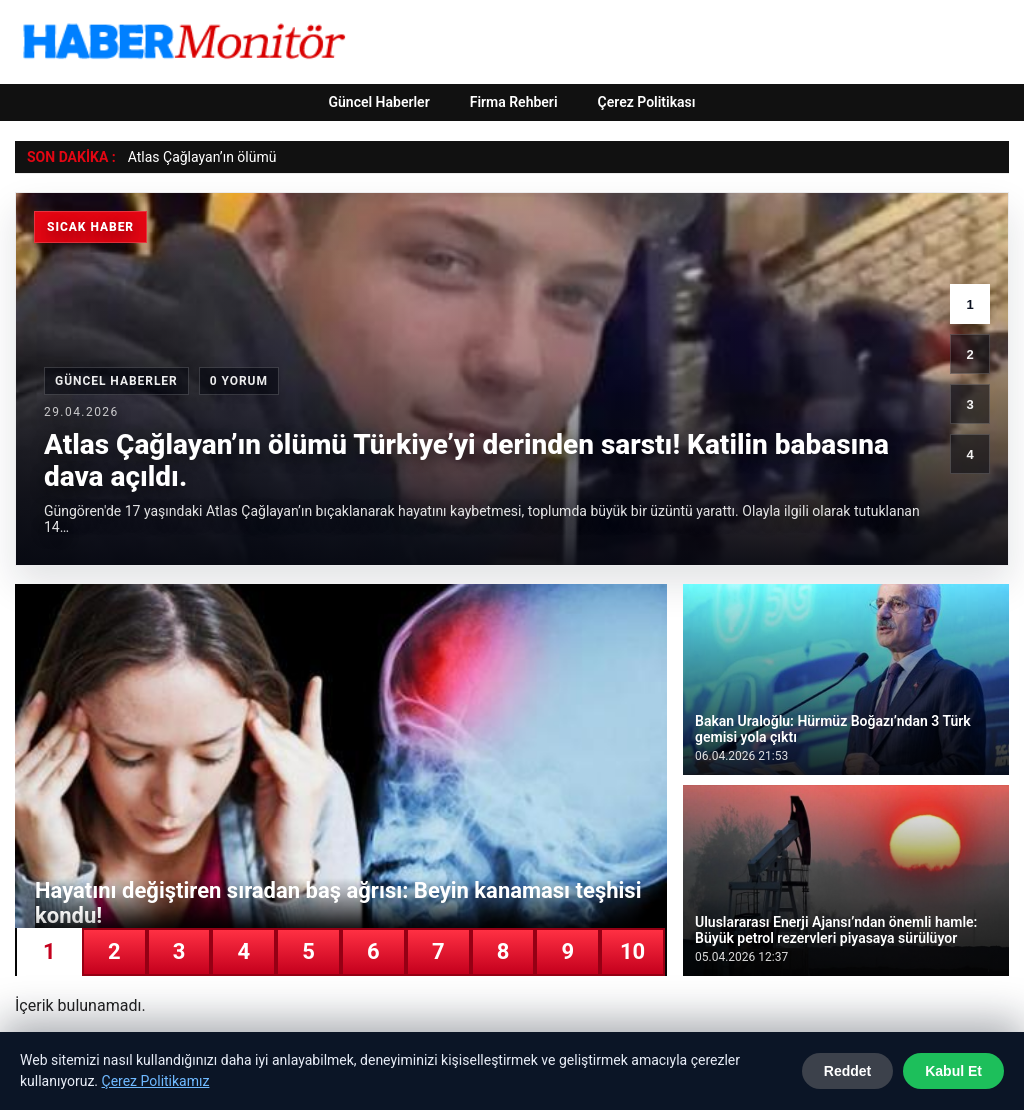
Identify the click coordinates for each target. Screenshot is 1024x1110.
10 (632, 951)
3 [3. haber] (969, 404)
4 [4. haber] (969, 454)
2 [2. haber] (969, 354)
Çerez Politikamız (156, 1081)
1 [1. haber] (969, 304)
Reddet (847, 1071)
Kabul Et (953, 1071)
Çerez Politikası (647, 102)
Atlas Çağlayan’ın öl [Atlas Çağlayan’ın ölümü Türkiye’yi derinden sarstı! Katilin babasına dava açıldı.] (188, 157)
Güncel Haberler (378, 102)
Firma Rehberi (514, 102)
